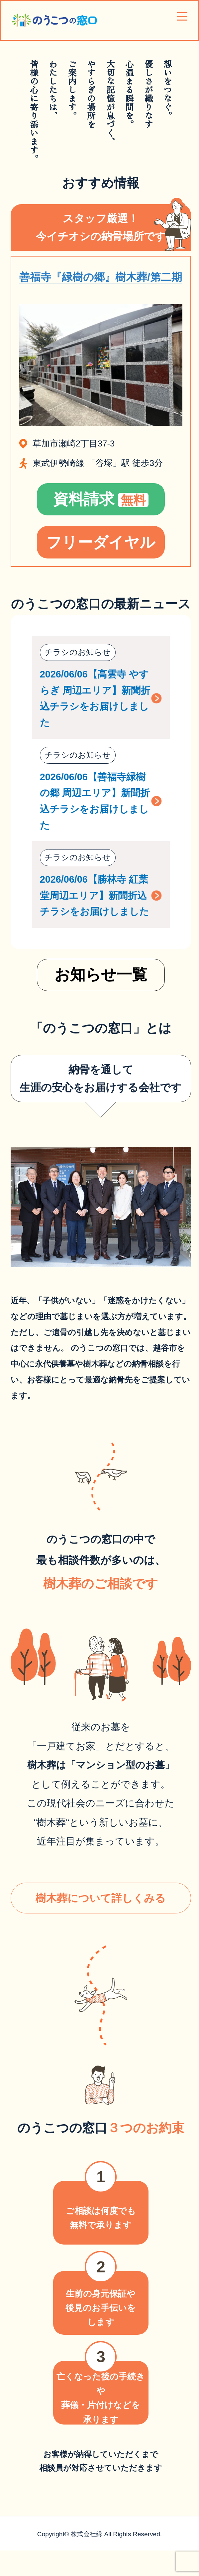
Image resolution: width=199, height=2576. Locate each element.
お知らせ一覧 (100, 974)
